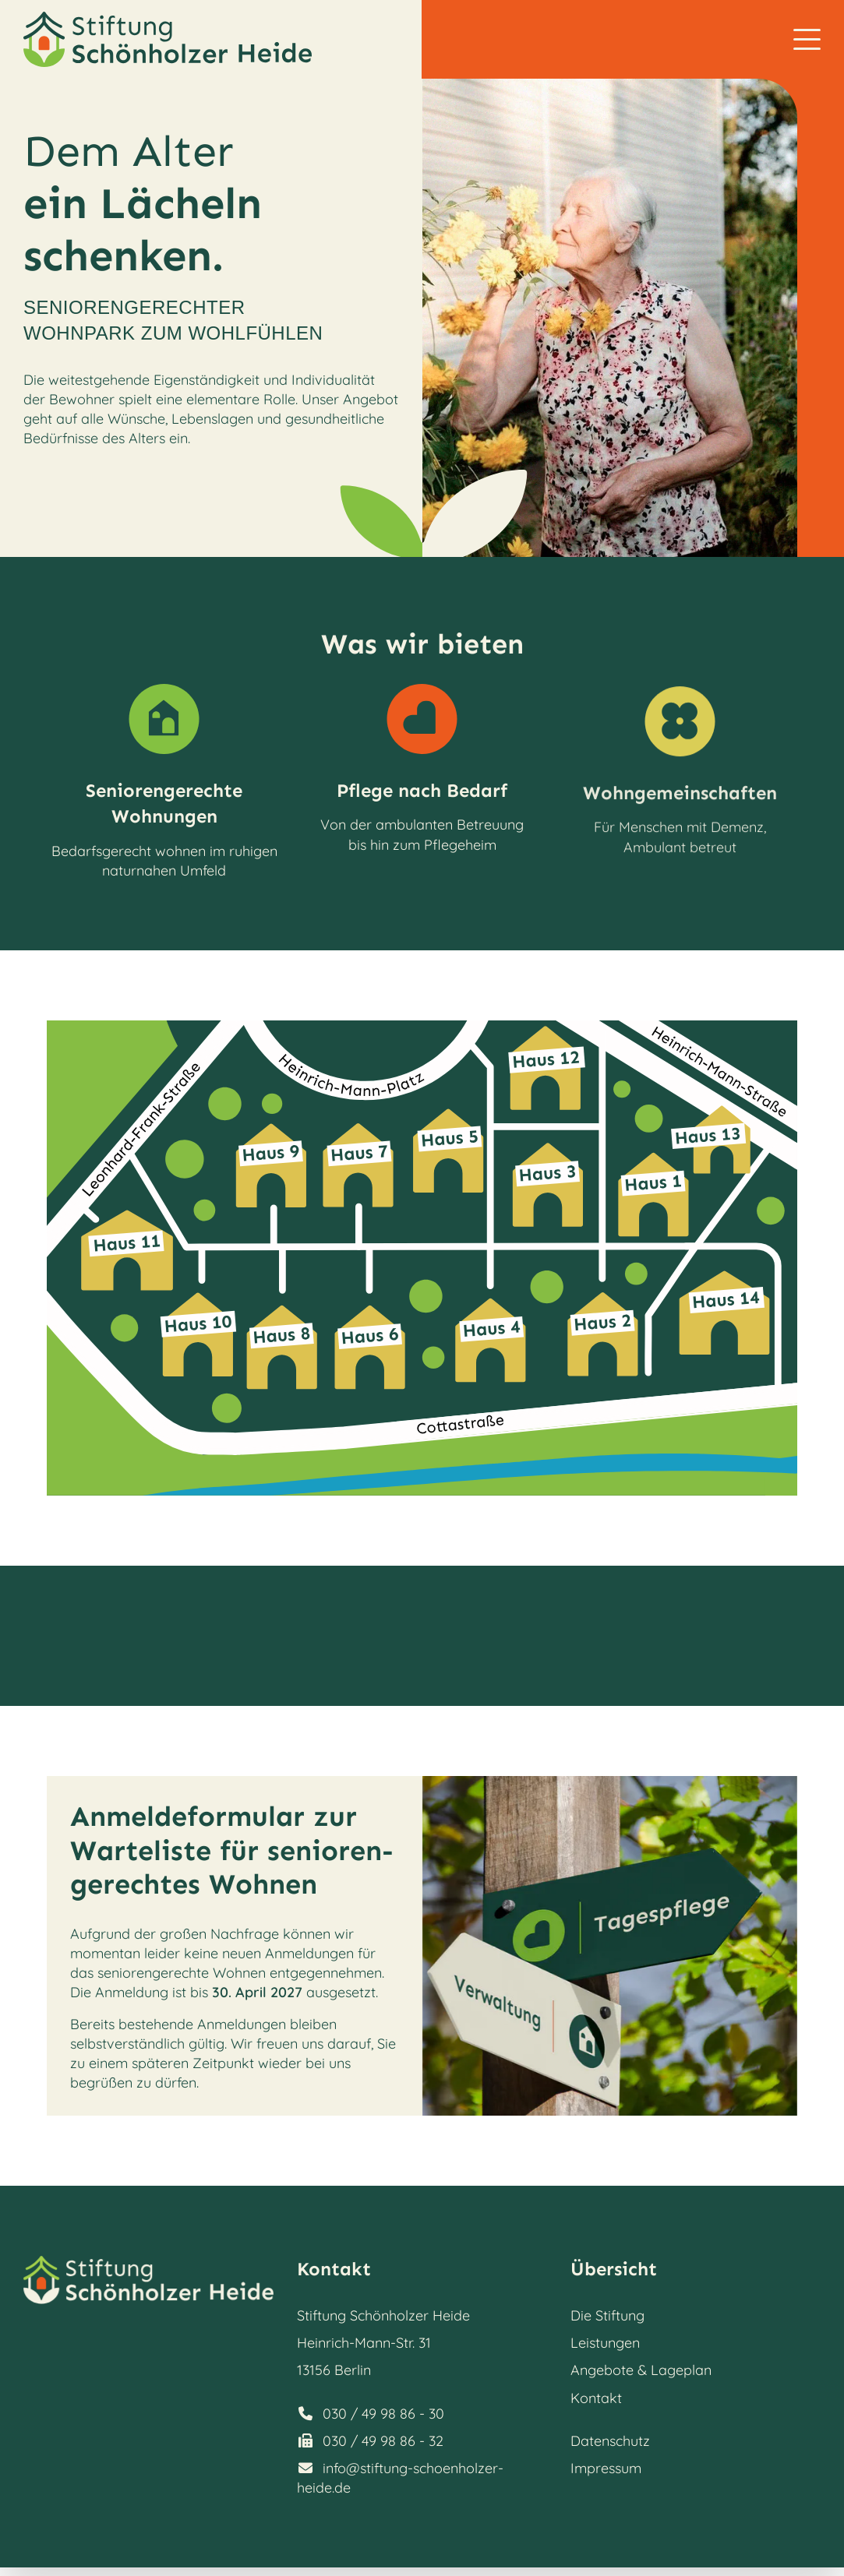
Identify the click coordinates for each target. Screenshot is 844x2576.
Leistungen (605, 2343)
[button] (807, 39)
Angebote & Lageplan (641, 2370)
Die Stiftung (607, 2315)
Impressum (605, 2468)
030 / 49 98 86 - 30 (383, 2414)
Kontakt (596, 2398)
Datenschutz (610, 2441)
